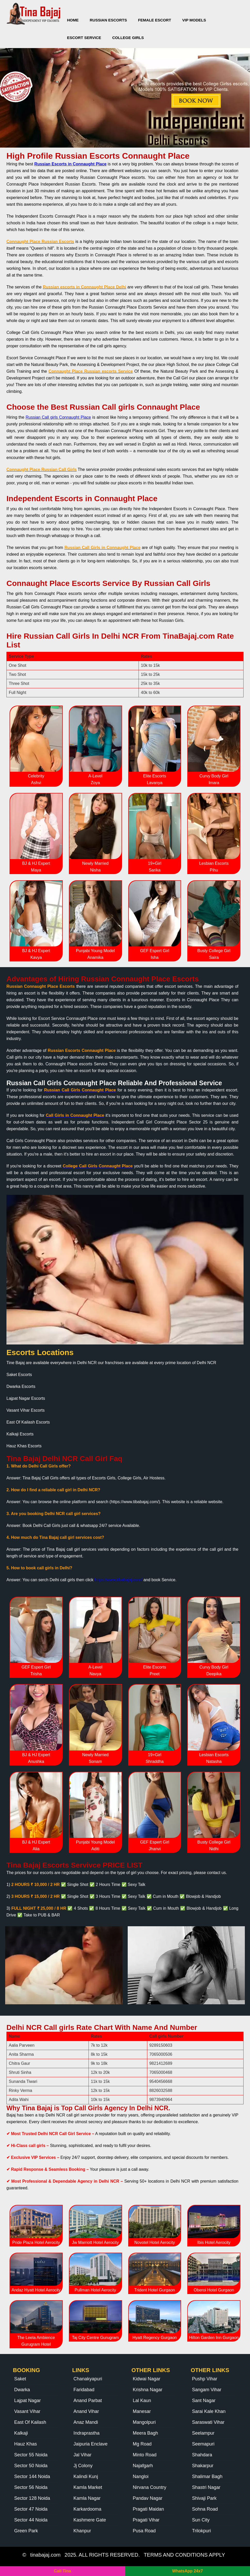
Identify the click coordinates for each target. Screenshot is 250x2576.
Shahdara (202, 2454)
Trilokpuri (201, 2530)
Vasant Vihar (27, 2411)
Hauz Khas (25, 2444)
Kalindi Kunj (86, 2476)
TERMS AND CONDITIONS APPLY (184, 2555)
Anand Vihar (86, 2411)
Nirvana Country (149, 2487)
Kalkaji (21, 2433)
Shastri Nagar (206, 2487)
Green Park (26, 2530)
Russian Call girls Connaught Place (58, 417)
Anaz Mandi (86, 2422)
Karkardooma (87, 2509)
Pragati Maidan (148, 2509)
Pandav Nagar (148, 2498)
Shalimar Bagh (207, 2476)
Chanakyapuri (88, 2378)
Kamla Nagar (87, 2498)
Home (73, 20)
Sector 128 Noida (32, 2498)
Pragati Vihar (146, 2520)
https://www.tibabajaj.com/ (118, 1580)
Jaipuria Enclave (91, 2444)
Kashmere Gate (90, 2520)
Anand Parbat (88, 2400)
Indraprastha (87, 2433)
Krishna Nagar (148, 2389)
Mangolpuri (144, 2422)
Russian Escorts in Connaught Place (70, 164)
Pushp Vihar (204, 2378)
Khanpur (82, 2530)
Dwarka (22, 2389)
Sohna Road (205, 2509)
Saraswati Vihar (208, 2422)
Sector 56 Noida (30, 2487)
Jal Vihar (83, 2454)
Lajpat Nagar (27, 2400)
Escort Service (84, 37)
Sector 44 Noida (30, 2520)
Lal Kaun (142, 2400)
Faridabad (84, 2389)
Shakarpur (202, 2465)
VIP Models (194, 20)
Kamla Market (88, 2487)
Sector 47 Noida (30, 2509)
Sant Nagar (203, 2400)
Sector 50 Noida (30, 2465)
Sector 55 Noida (30, 2454)
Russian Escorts (108, 20)
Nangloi (141, 2476)
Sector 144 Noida (32, 2476)
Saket (20, 2378)
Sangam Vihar (206, 2389)
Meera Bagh (145, 2433)
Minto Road (145, 2454)
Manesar (142, 2411)
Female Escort (154, 20)
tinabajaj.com (45, 2555)
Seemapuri (203, 2444)
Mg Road (142, 2444)
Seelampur (203, 2433)
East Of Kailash (30, 2422)
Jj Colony (83, 2465)
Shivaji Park (204, 2498)
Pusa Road (144, 2530)
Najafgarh (143, 2465)
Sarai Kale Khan (208, 2411)
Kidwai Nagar (146, 2378)
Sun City (200, 2520)
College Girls (128, 37)
